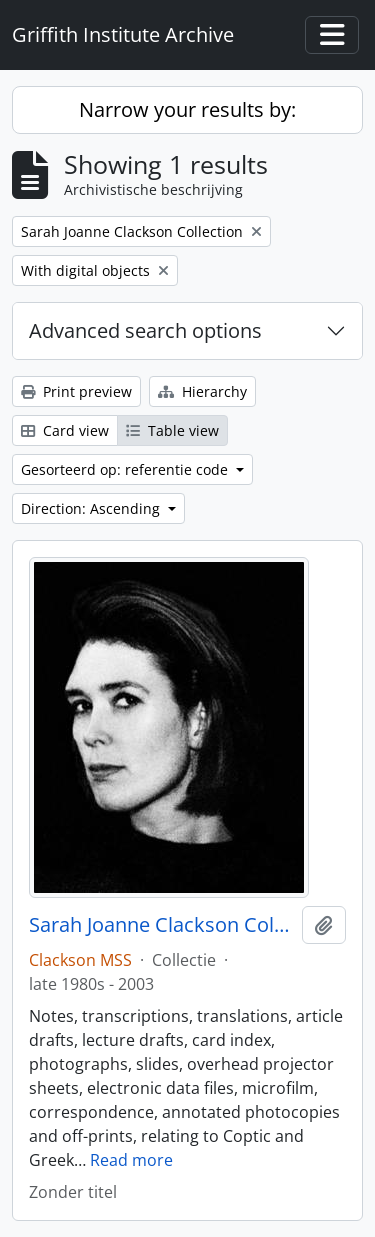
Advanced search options (145, 330)
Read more (131, 1160)
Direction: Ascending (92, 508)
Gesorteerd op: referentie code (126, 469)
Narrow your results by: (187, 109)
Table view (172, 430)
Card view (65, 430)
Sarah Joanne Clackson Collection (161, 925)
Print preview (76, 391)
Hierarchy (202, 391)
